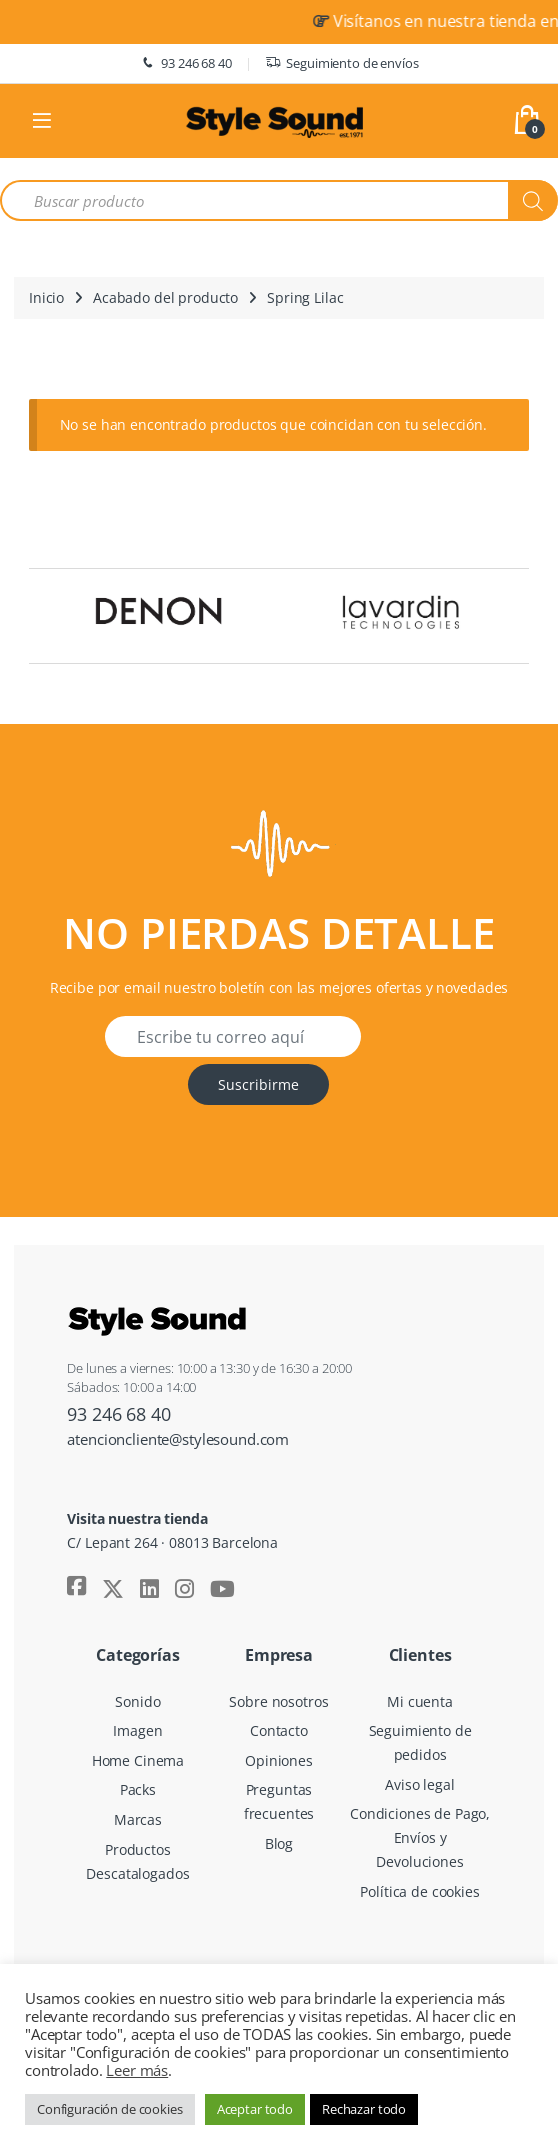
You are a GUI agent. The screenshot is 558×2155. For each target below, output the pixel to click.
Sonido (137, 1701)
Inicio (46, 297)
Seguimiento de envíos (342, 63)
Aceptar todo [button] (255, 2109)
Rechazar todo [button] (364, 2109)
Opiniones (279, 1760)
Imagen (137, 1730)
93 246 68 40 (185, 63)
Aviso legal (419, 1784)
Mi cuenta (420, 1701)
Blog (279, 1843)
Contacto (279, 1730)
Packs (138, 1789)
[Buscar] (533, 200)
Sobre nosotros (278, 1701)
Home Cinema (138, 1760)
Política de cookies (419, 1891)
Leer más (137, 2070)
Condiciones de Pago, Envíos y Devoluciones (420, 1837)
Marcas (138, 1819)
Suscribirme (258, 1084)
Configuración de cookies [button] (110, 2109)
